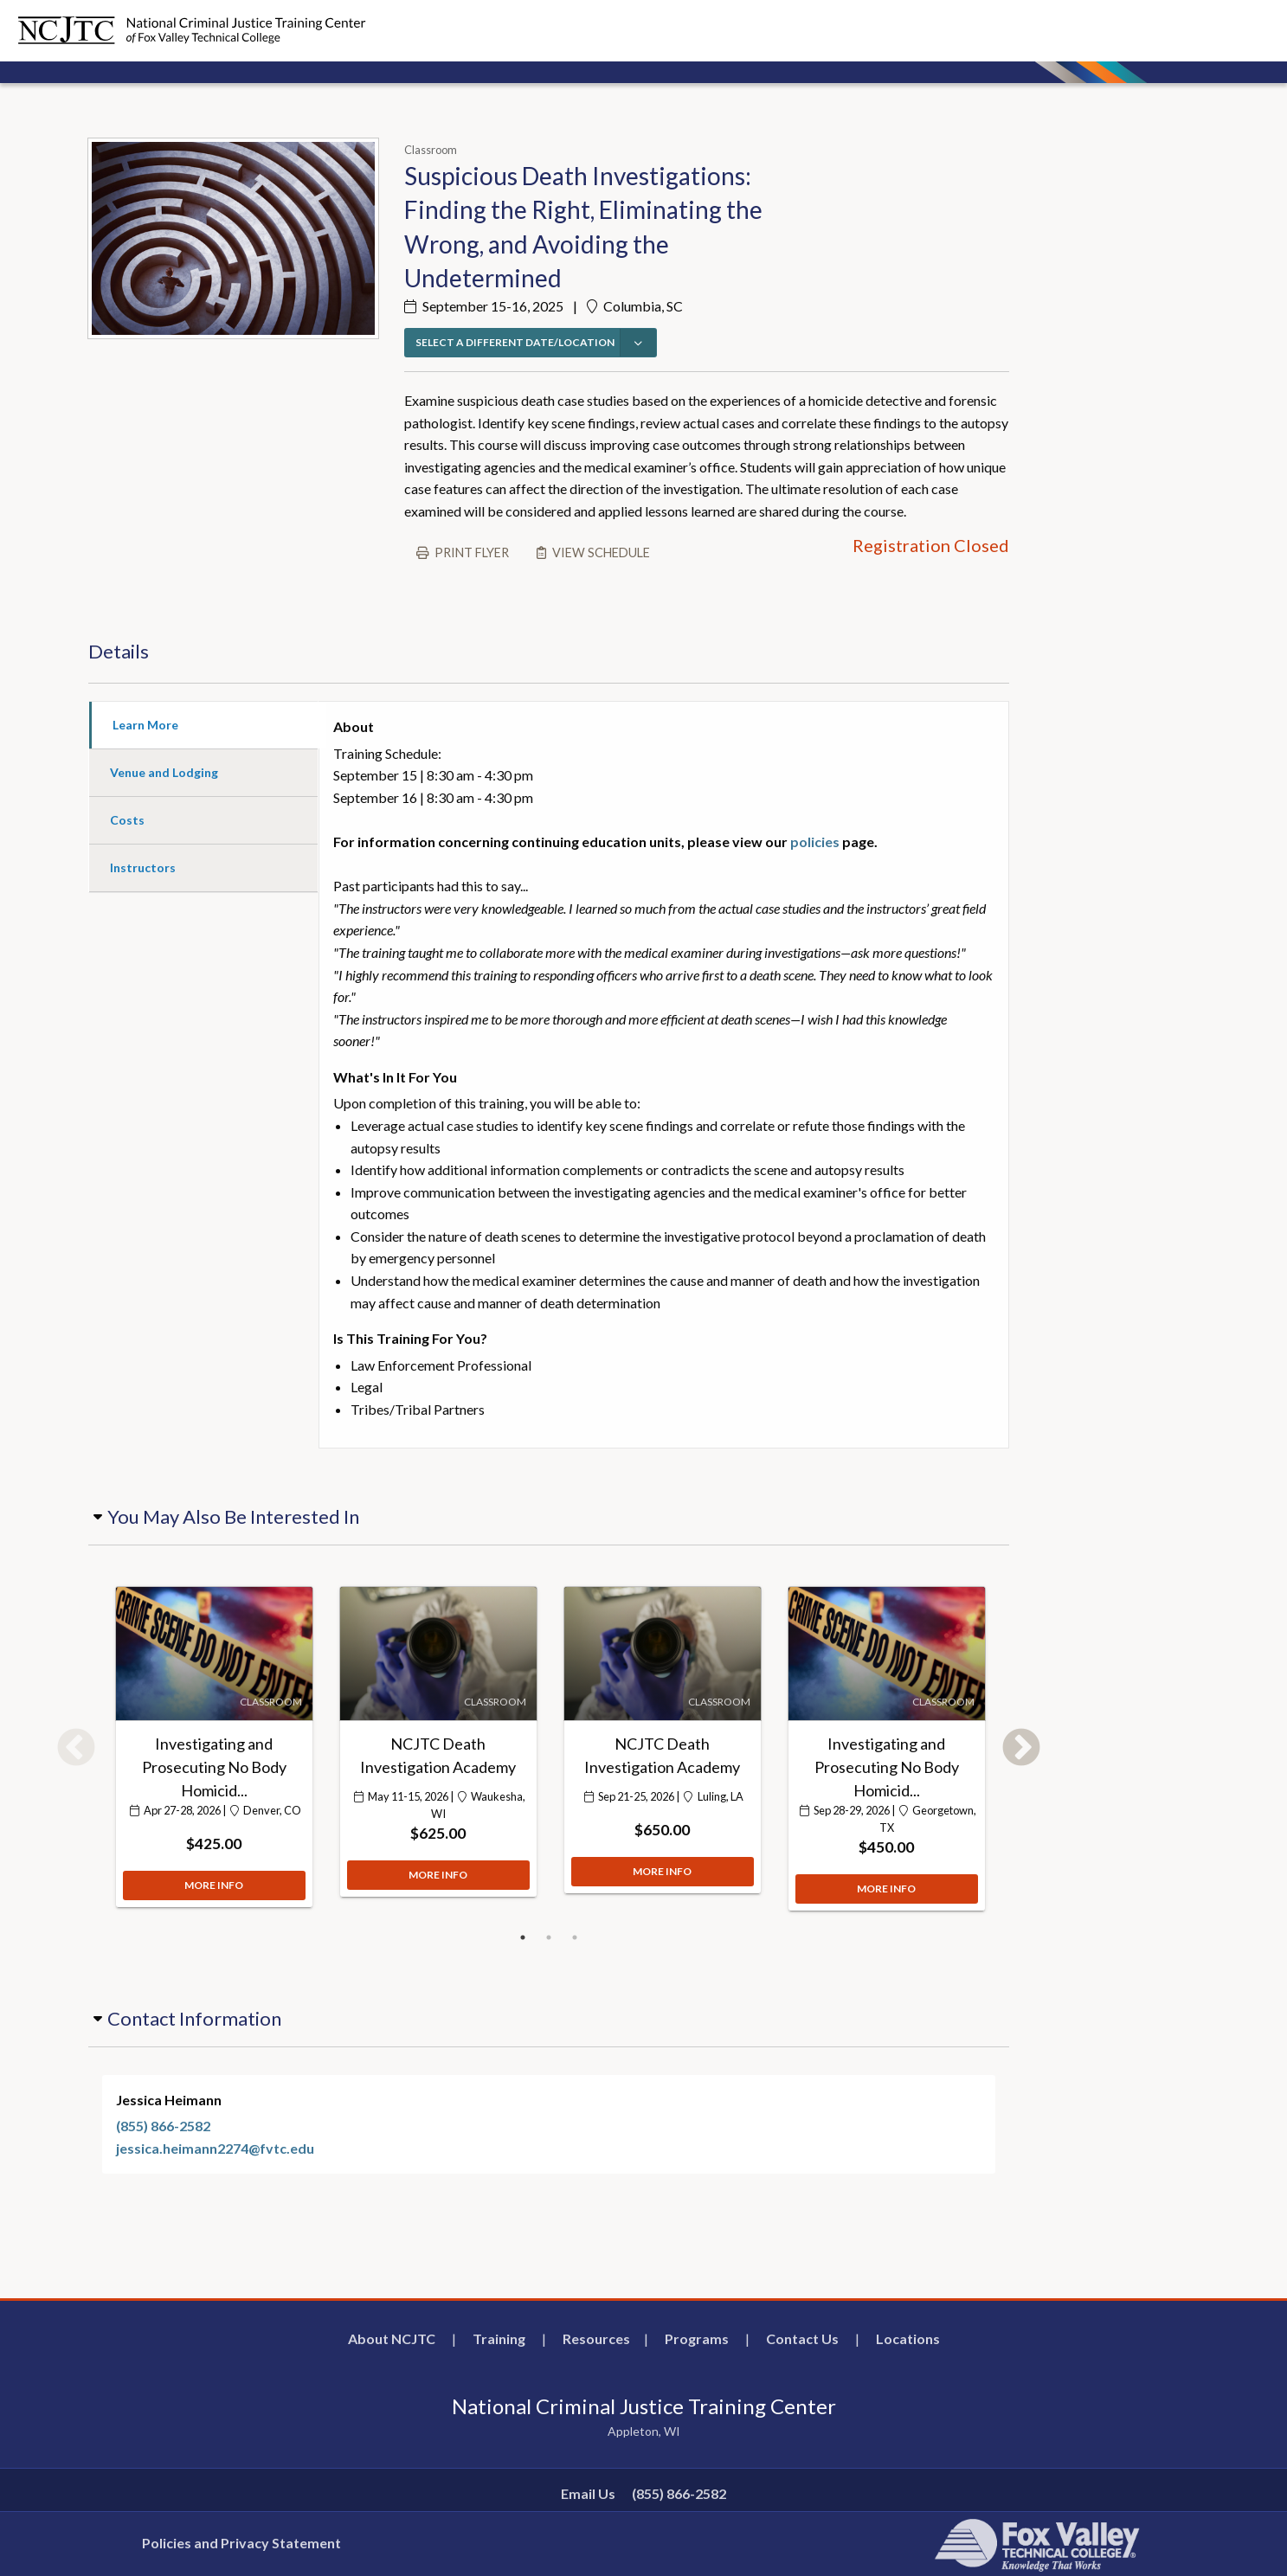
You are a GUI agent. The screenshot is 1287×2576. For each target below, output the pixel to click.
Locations (908, 2338)
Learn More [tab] (145, 724)
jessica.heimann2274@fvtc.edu (215, 2148)
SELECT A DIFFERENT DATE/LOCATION (515, 342)
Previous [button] (76, 1748)
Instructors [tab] (143, 867)
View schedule (601, 552)
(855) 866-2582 (163, 2125)
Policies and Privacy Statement (241, 2542)
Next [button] (1021, 1748)
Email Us (588, 2493)
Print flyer (471, 552)
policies (815, 841)
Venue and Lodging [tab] (164, 772)
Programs (697, 2338)
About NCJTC (391, 2338)
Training (499, 2338)
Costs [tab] (127, 820)
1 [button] (522, 1937)
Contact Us (802, 2338)
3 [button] (574, 1937)
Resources (596, 2338)
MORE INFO (213, 1910)
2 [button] (548, 1937)
